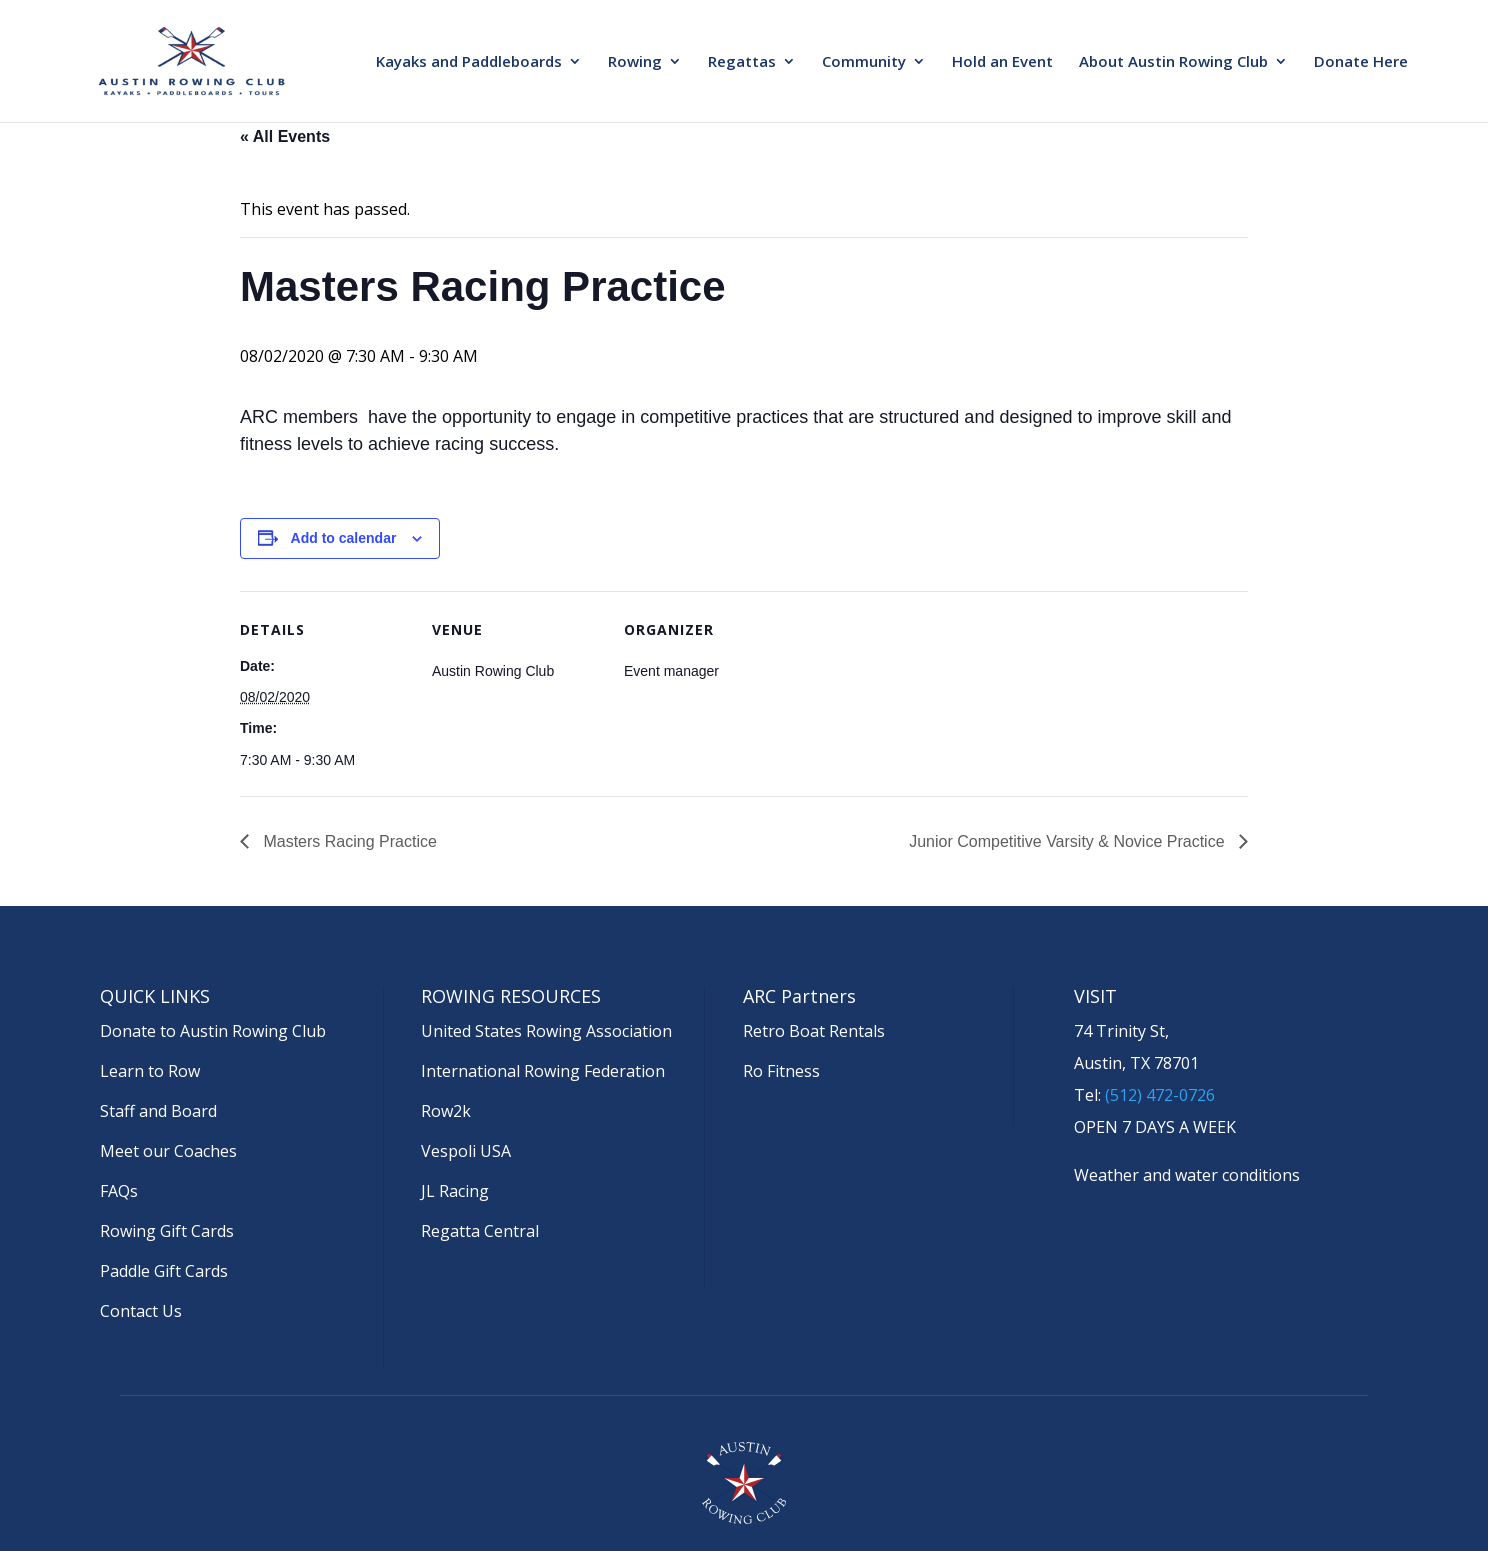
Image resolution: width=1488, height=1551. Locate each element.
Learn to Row (150, 1071)
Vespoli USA (466, 1151)
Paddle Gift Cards (164, 1271)
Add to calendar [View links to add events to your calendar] (344, 538)
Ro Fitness (781, 1071)
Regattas (742, 62)
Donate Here (1361, 62)
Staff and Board (158, 1111)
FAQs (119, 1191)
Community (864, 62)
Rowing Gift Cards (167, 1231)
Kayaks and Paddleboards (469, 62)
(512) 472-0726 (1160, 1095)
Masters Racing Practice (348, 841)
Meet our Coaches (168, 1151)
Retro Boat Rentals (814, 1031)
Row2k (446, 1111)
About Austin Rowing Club (1173, 62)
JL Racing (455, 1191)
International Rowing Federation (543, 1071)
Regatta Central (480, 1231)
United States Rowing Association (546, 1031)
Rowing (635, 62)
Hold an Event (1002, 62)
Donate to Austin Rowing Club (213, 1031)
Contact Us (141, 1311)
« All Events (285, 136)
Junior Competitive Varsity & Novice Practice (1069, 841)
